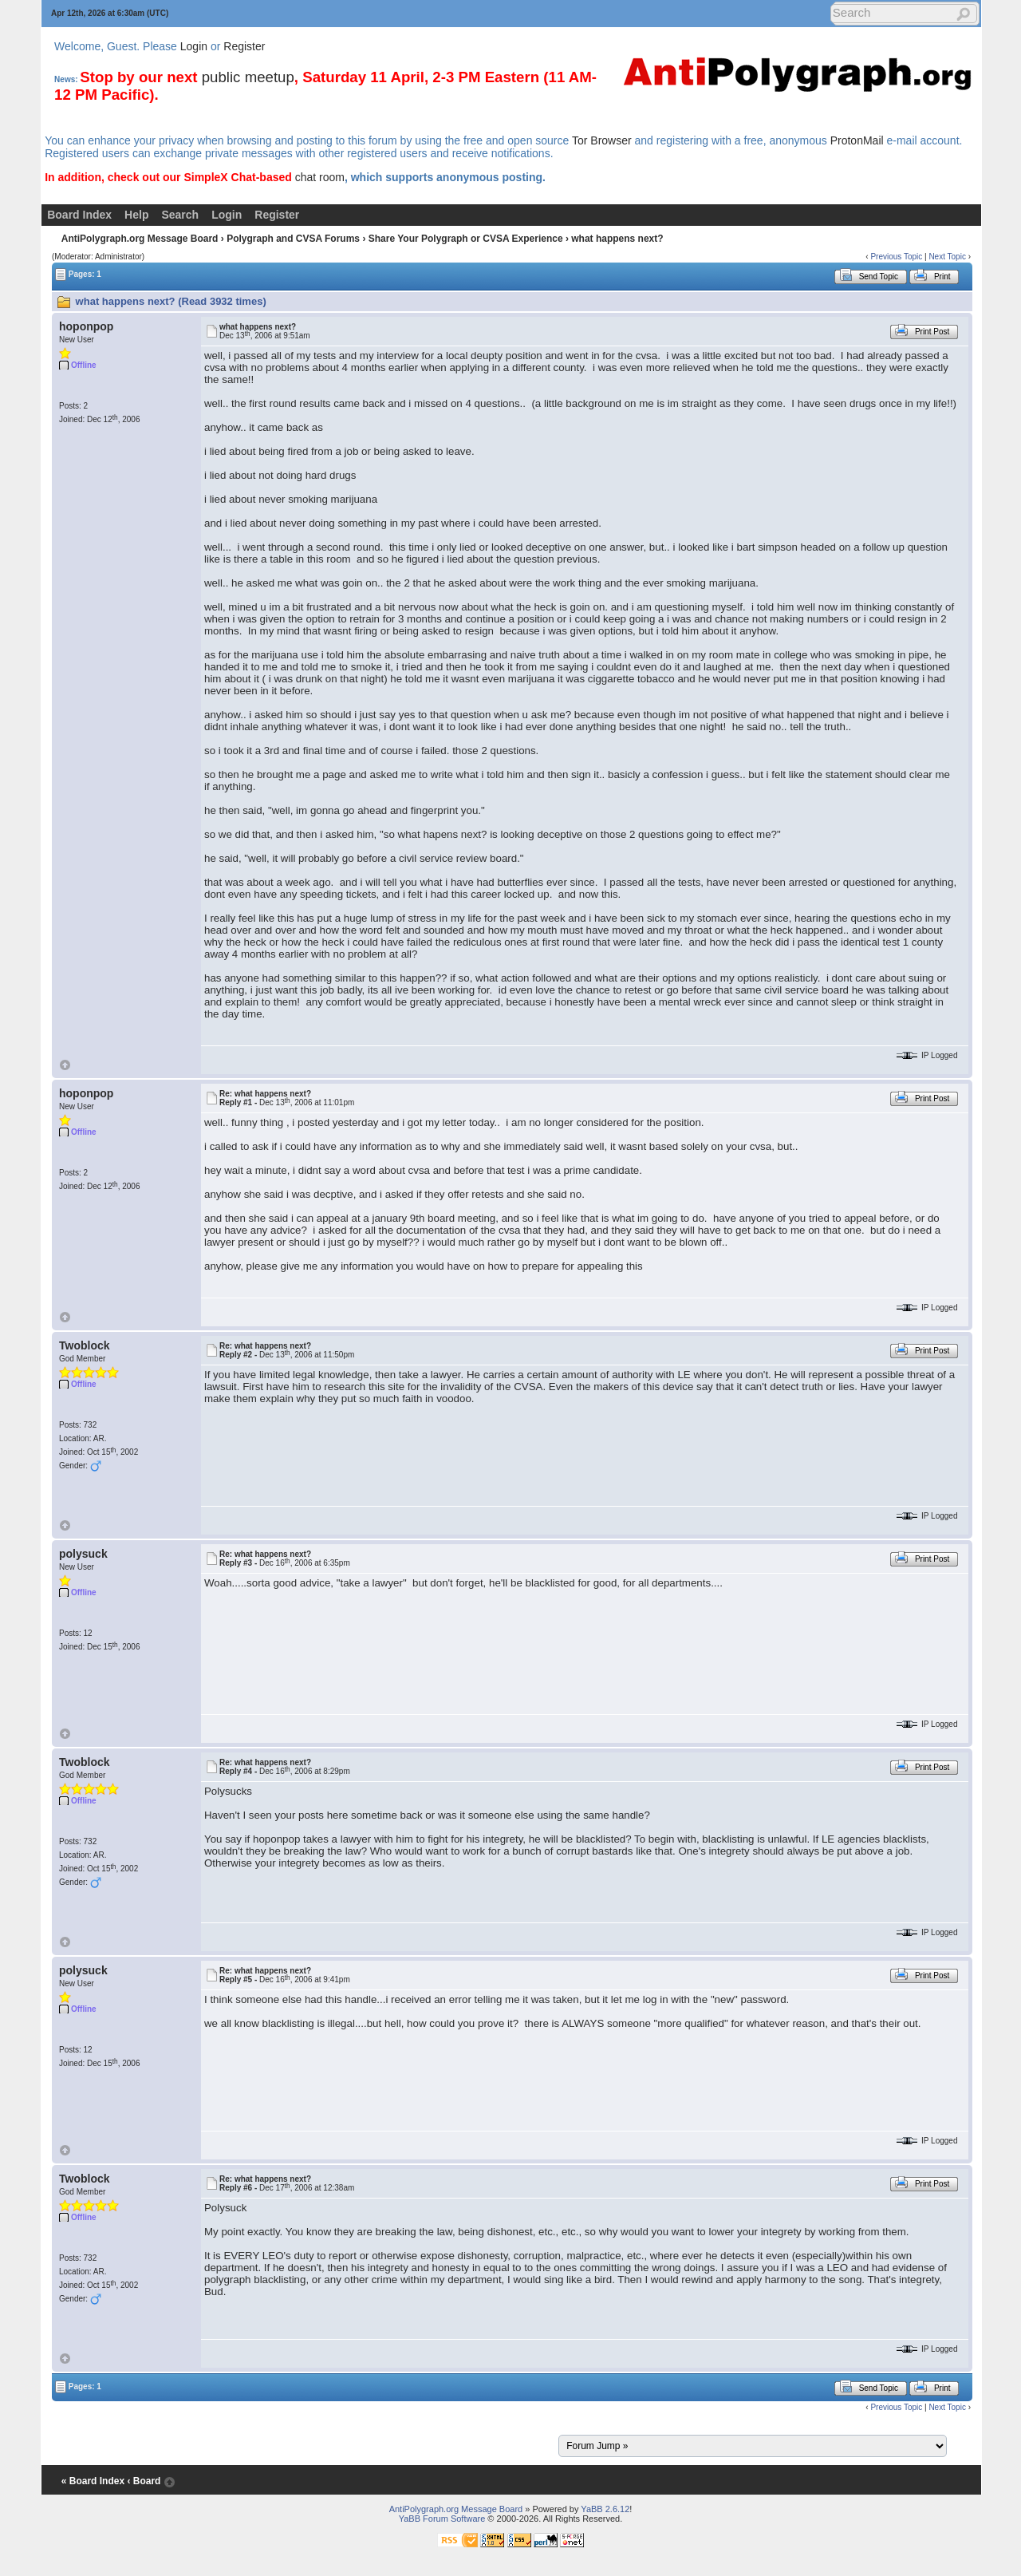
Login (193, 46)
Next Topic (947, 256)
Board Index (79, 214)
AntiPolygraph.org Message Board (140, 238)
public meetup (248, 77)
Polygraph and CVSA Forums (293, 238)
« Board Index (92, 2481)
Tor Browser (602, 140)
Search (180, 214)
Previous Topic (896, 256)
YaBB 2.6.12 (605, 2509)
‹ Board (143, 2481)
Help (136, 214)
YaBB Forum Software (442, 2518)
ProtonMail (857, 140)
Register (244, 46)
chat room (320, 177)
